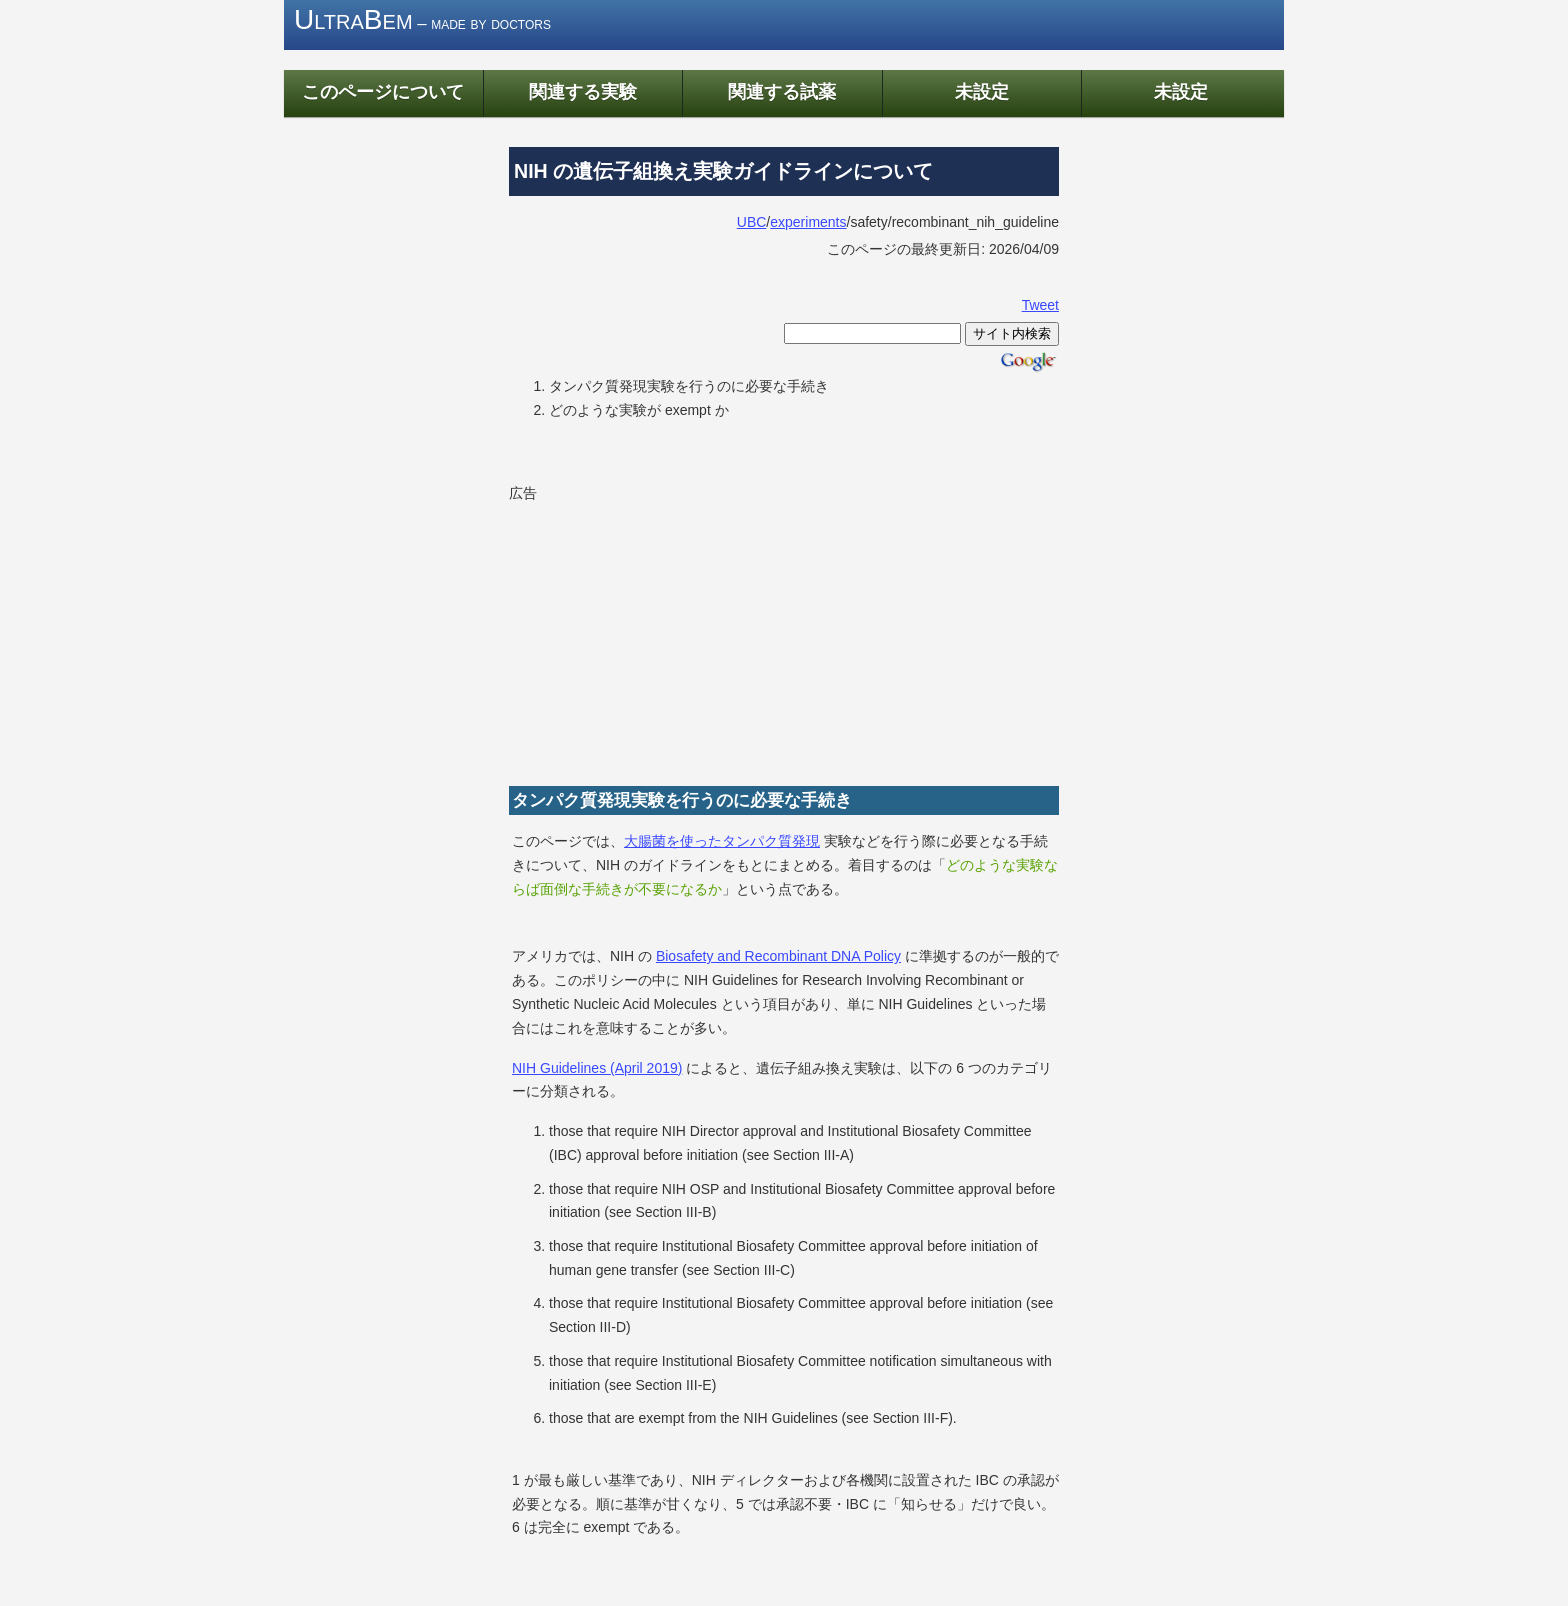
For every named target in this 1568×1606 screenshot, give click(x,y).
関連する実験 (583, 91)
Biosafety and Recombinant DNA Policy (778, 956)
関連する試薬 (782, 91)
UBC (752, 222)
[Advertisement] (659, 632)
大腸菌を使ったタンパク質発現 (722, 841)
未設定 (982, 91)
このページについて (383, 91)
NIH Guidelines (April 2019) (597, 1068)
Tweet (1040, 305)
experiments (808, 222)
